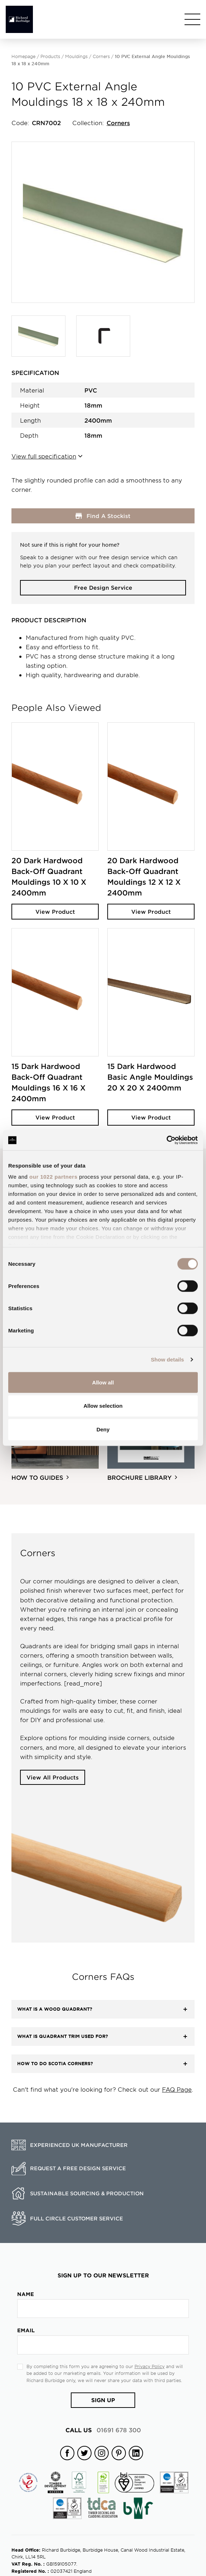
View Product (55, 911)
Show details (167, 1359)
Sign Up (103, 2399)
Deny (103, 1429)
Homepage (23, 56)
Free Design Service (103, 587)
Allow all (103, 1382)
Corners (101, 56)
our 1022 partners (53, 1177)
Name (25, 2294)
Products (50, 56)
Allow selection (102, 1406)
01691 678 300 (103, 2429)
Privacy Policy (149, 2366)
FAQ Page (177, 2089)
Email (26, 2330)
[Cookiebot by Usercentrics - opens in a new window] (166, 1140)
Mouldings (76, 56)
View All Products (52, 1777)
